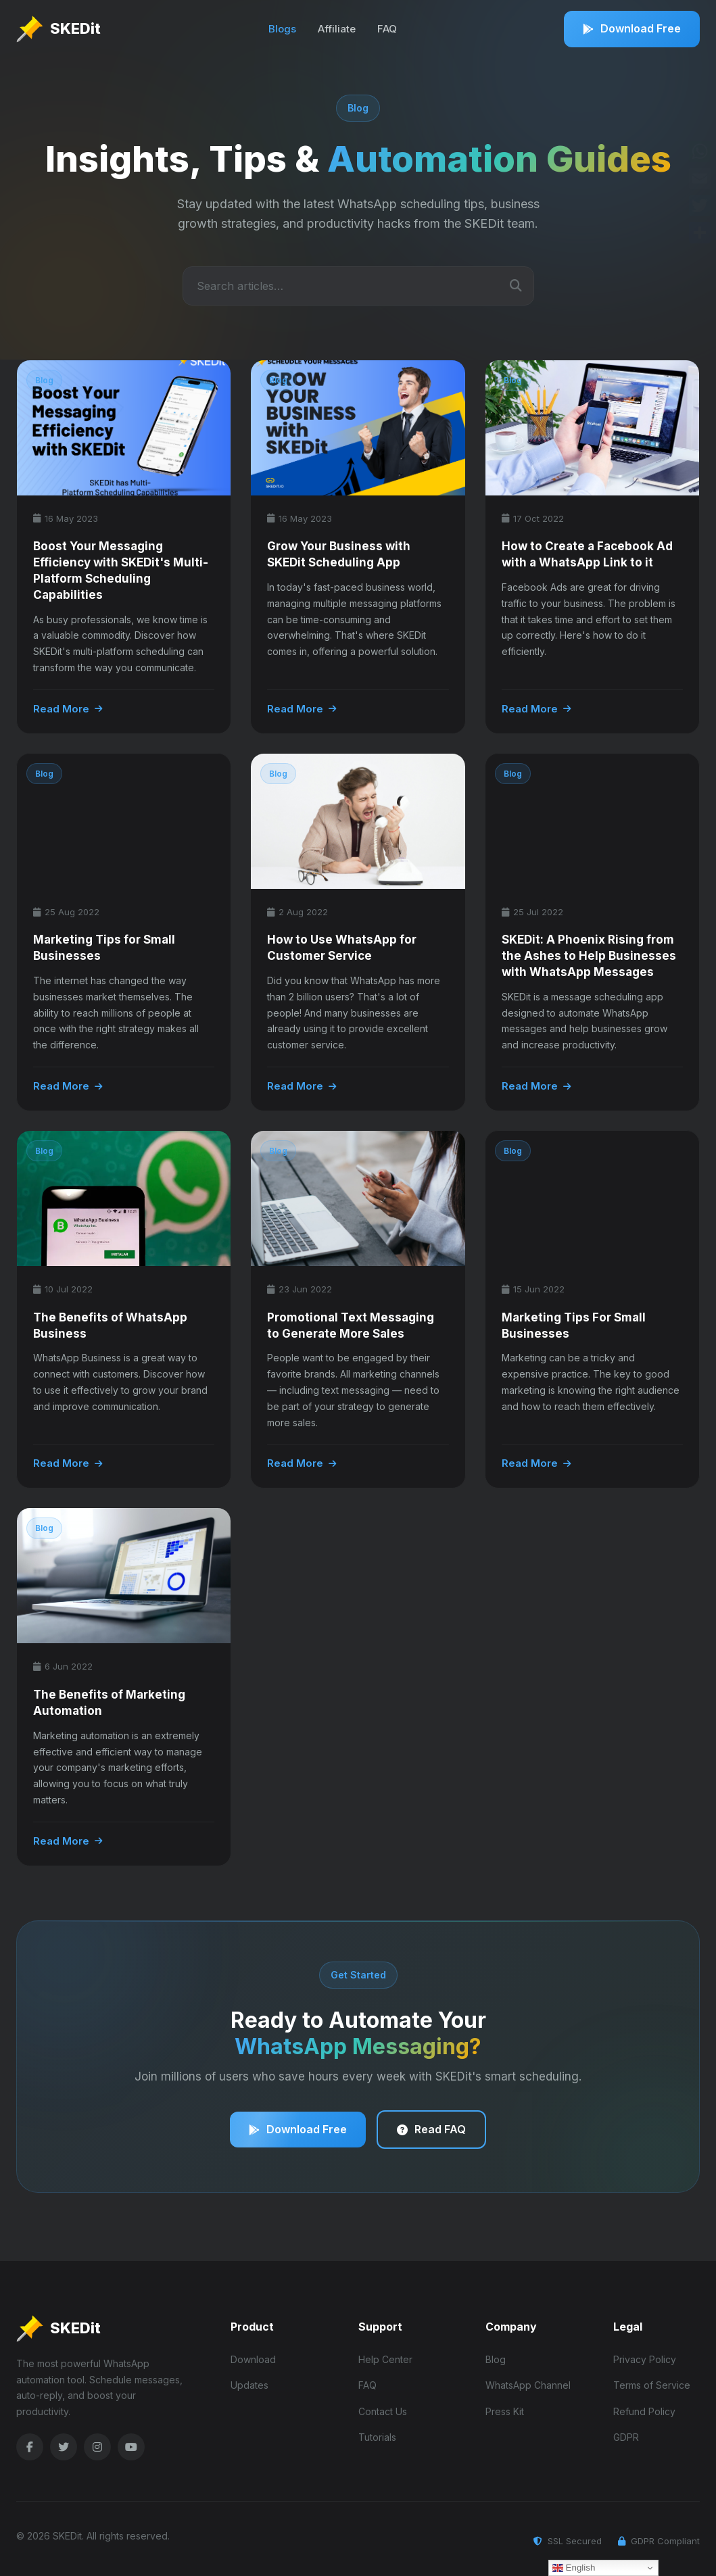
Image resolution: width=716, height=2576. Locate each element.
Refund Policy (644, 2406)
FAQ (387, 28)
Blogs (282, 28)
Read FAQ (433, 2126)
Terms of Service (651, 2380)
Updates (249, 2380)
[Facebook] (29, 2442)
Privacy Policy (644, 2354)
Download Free (632, 28)
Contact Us (382, 2406)
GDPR (626, 2432)
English (573, 2567)
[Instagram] (97, 2442)
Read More (67, 708)
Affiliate (337, 28)
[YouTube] (131, 2442)
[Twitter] (63, 2442)
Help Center (385, 2354)
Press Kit (504, 2406)
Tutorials (377, 2432)
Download (253, 2354)
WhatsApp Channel (528, 2380)
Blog (495, 2354)
